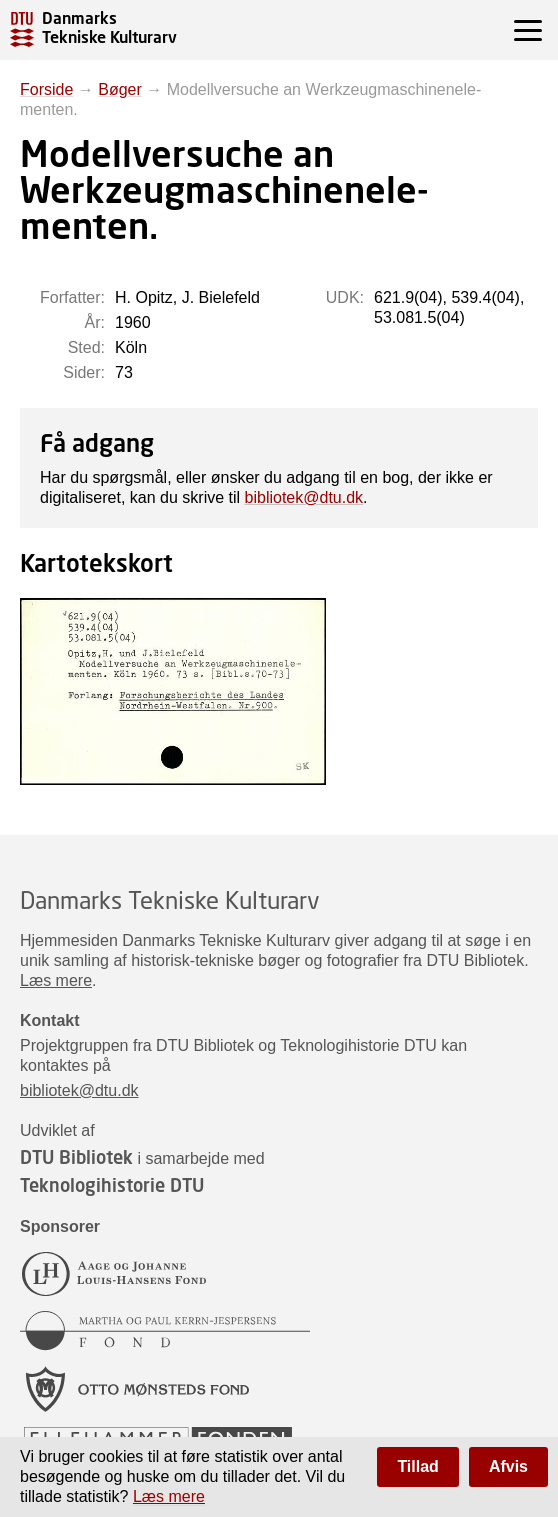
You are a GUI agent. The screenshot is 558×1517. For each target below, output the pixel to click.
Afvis (508, 1466)
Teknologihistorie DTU (112, 1185)
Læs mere (56, 980)
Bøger (120, 89)
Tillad (418, 1466)
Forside (46, 89)
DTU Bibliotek (76, 1157)
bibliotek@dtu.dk (304, 497)
